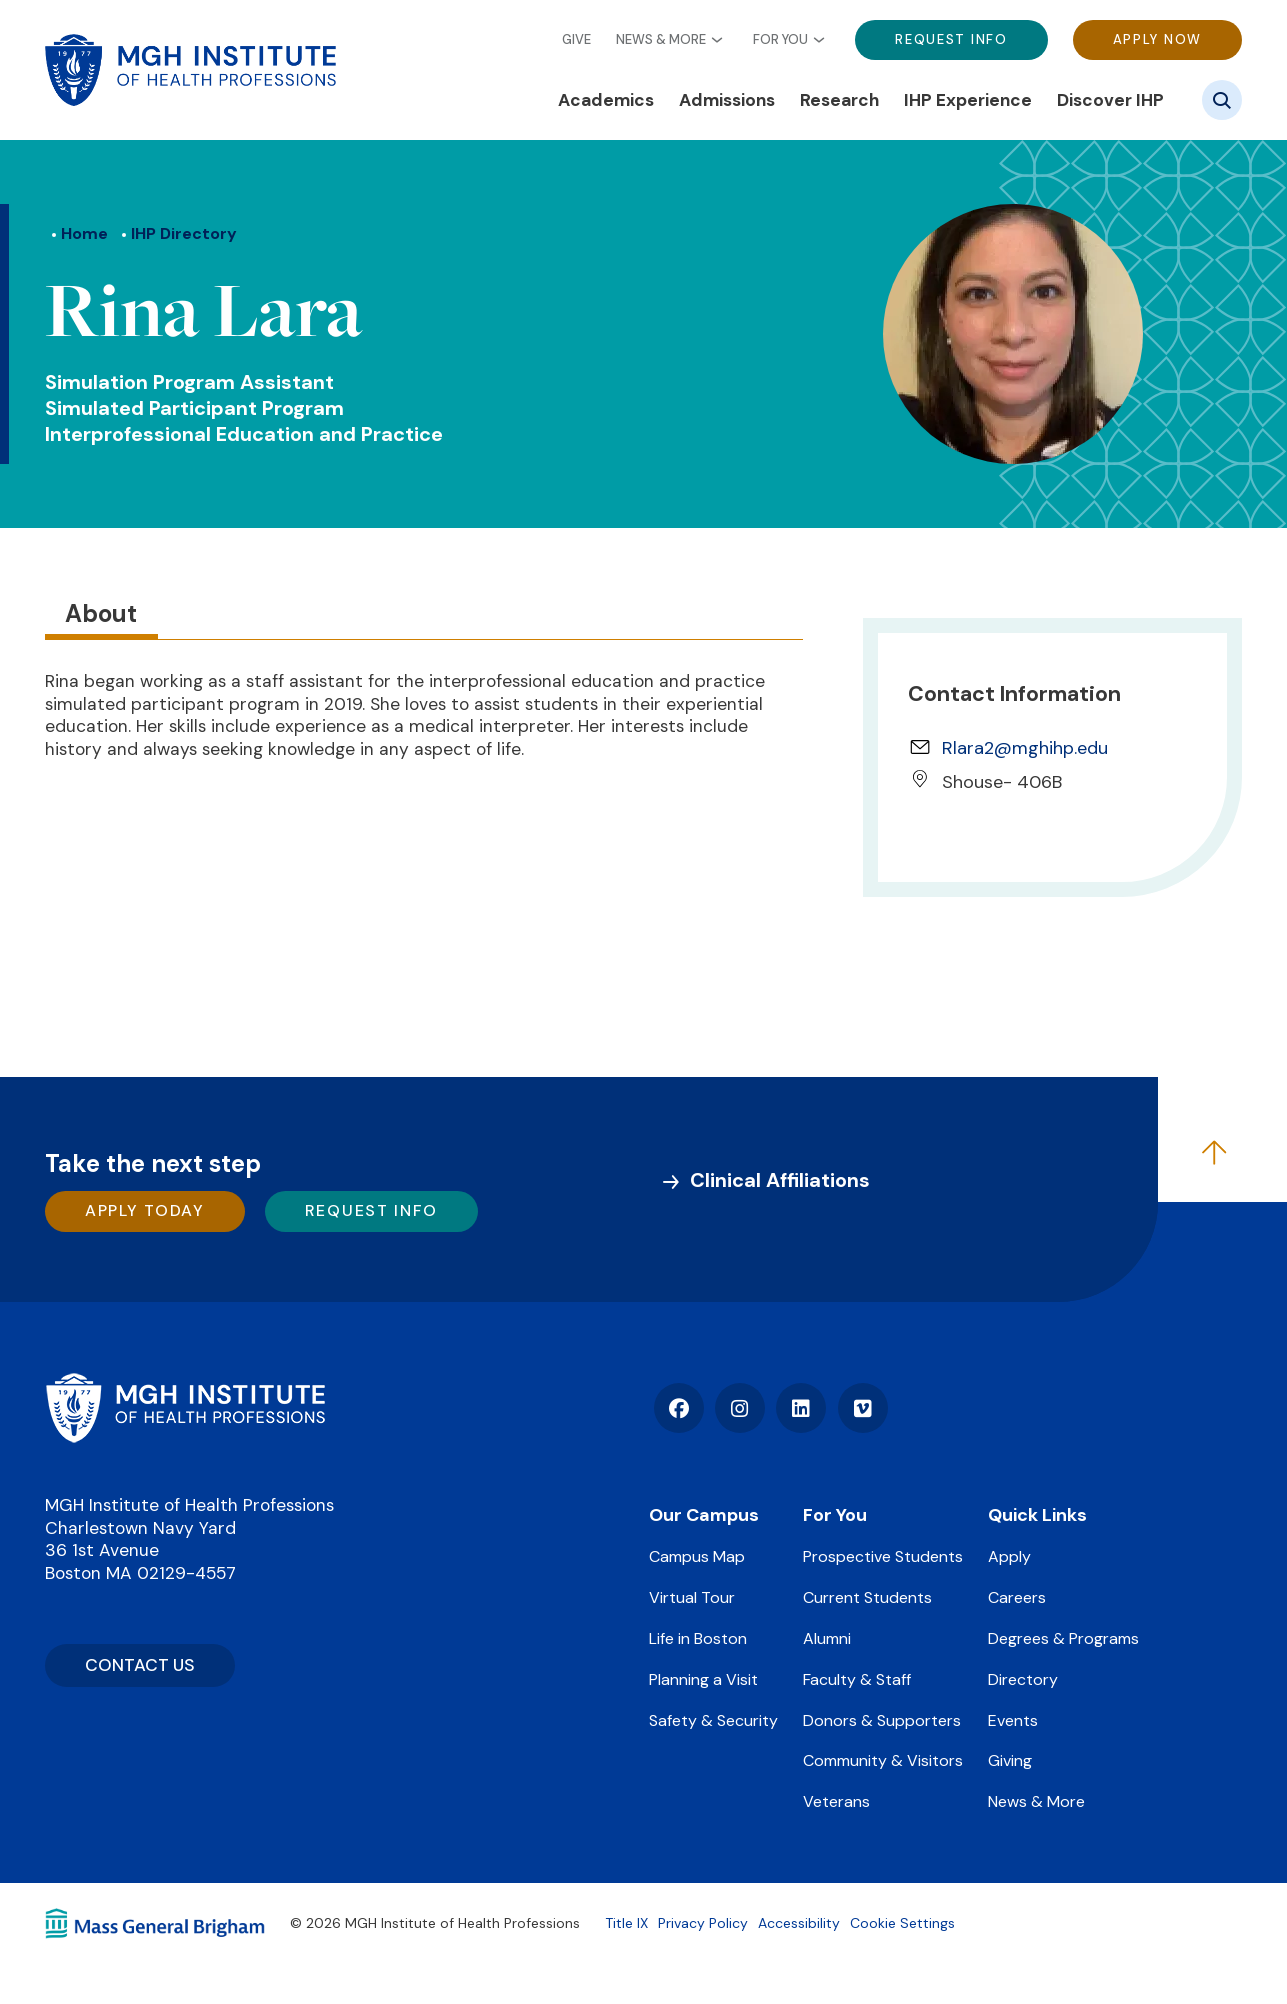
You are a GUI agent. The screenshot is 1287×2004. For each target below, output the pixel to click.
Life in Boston (698, 1638)
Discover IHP (1110, 100)
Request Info (951, 39)
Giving (1010, 1760)
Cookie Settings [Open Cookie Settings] (902, 1923)
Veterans (836, 1801)
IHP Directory (184, 233)
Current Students (867, 1597)
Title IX (626, 1923)
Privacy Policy (703, 1923)
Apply (1009, 1556)
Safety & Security (713, 1720)
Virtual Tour (692, 1597)
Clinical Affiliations (780, 1180)
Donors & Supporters (882, 1720)
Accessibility (799, 1923)
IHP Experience (968, 100)
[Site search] (1222, 100)
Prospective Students (883, 1556)
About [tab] (101, 613)
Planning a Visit (703, 1679)
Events (1013, 1720)
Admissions (727, 100)
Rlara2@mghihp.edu (1025, 748)
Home (84, 233)
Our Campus (704, 1515)
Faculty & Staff (857, 1679)
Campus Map (697, 1556)
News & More (661, 40)
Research (839, 100)
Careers (1017, 1597)
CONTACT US (140, 1665)
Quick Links (1037, 1515)
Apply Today (145, 1210)
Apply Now (1157, 39)
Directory (1023, 1679)
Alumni (827, 1638)
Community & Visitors (883, 1760)
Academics (606, 100)
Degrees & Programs (1063, 1638)
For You (780, 40)
